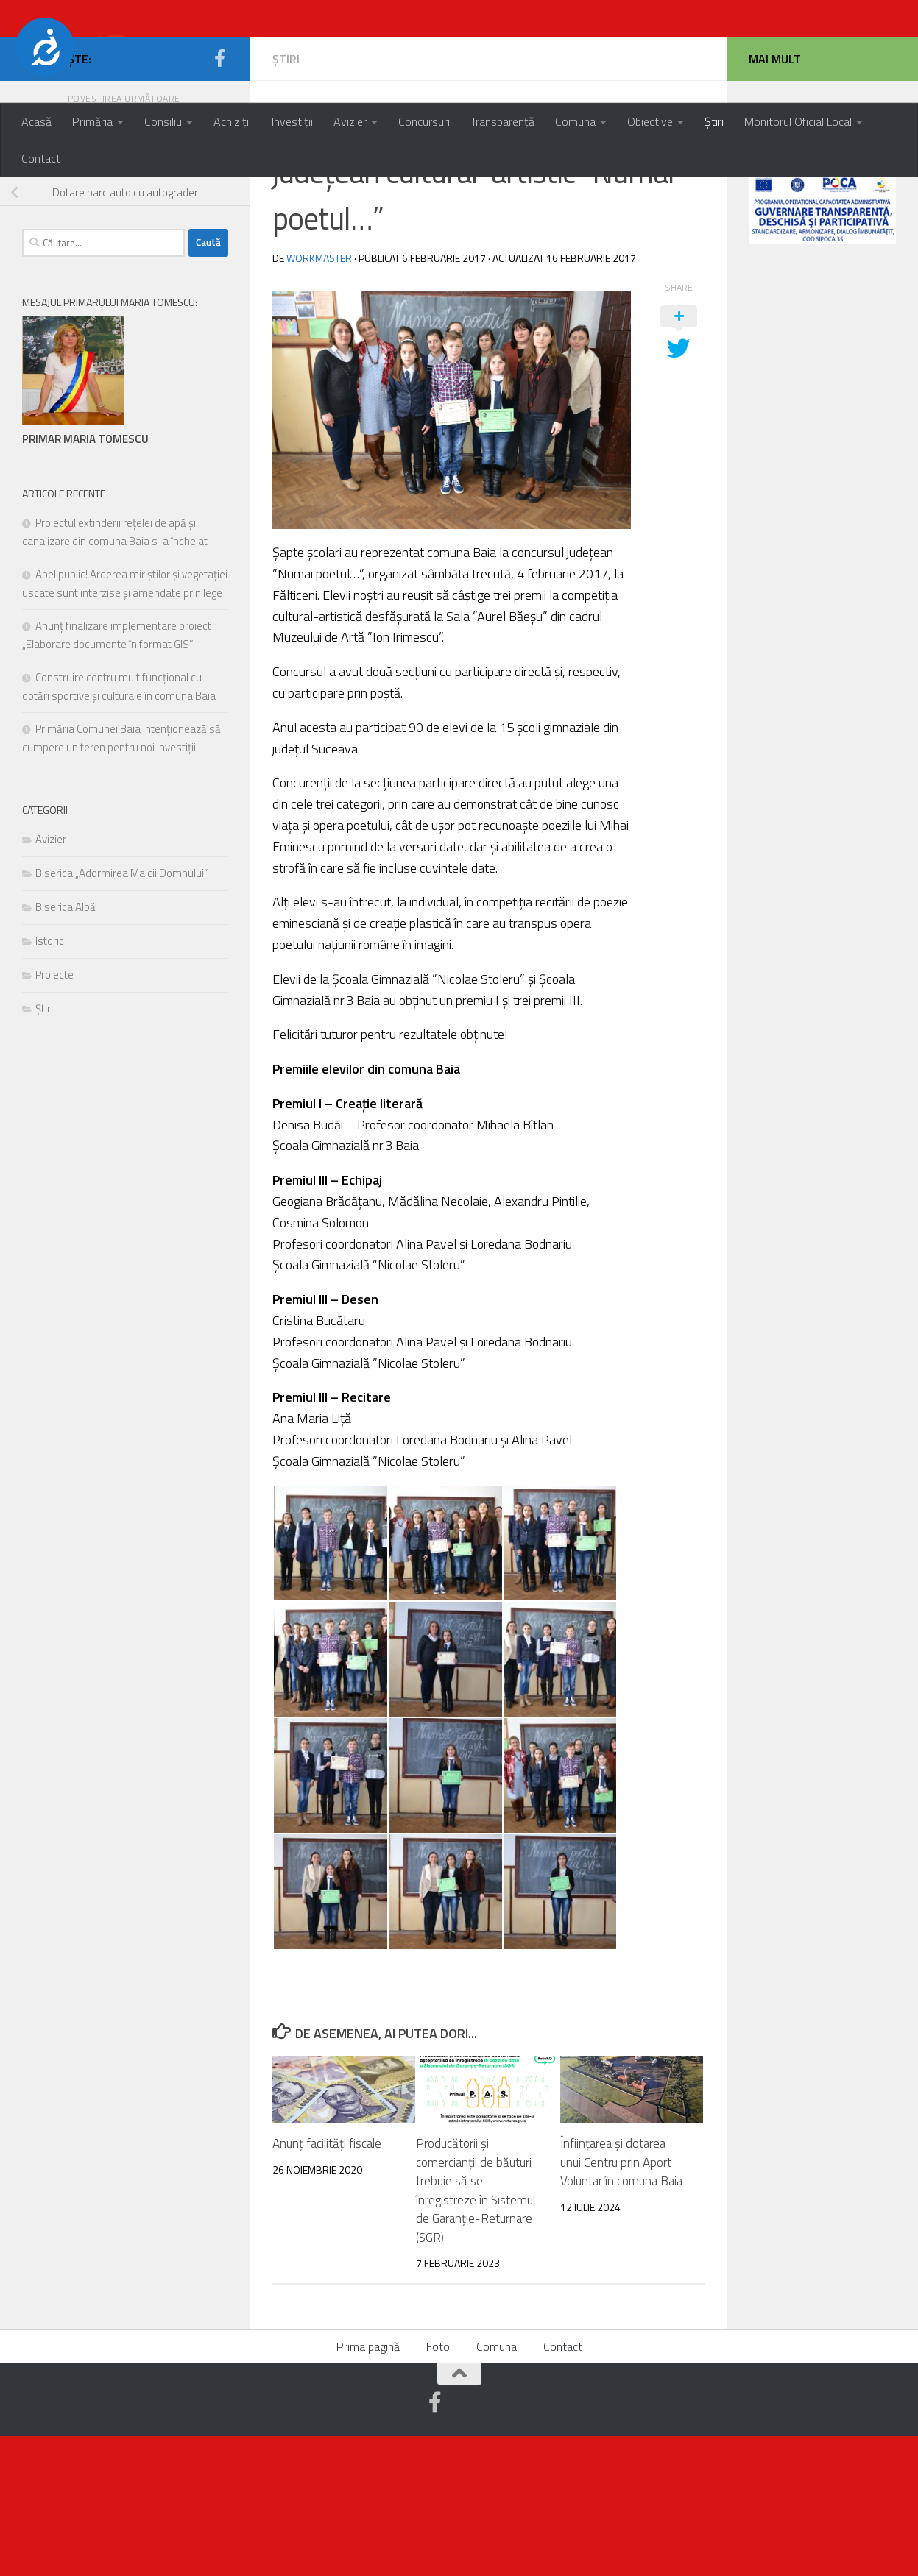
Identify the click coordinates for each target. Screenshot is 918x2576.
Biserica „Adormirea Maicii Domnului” (121, 1012)
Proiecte (54, 1114)
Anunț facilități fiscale (326, 2283)
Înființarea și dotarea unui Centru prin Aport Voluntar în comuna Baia (621, 2302)
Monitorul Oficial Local (798, 121)
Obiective (650, 121)
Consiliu (163, 121)
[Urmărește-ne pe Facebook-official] (219, 198)
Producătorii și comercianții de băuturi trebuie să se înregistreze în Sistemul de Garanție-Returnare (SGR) (475, 2330)
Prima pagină (368, 2486)
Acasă (36, 121)
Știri (714, 121)
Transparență (502, 121)
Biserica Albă (65, 1046)
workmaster (319, 397)
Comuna (575, 121)
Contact (40, 158)
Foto (438, 2486)
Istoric (49, 1080)
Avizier (350, 121)
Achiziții (232, 121)
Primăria (92, 121)
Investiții (292, 121)
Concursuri (424, 121)
